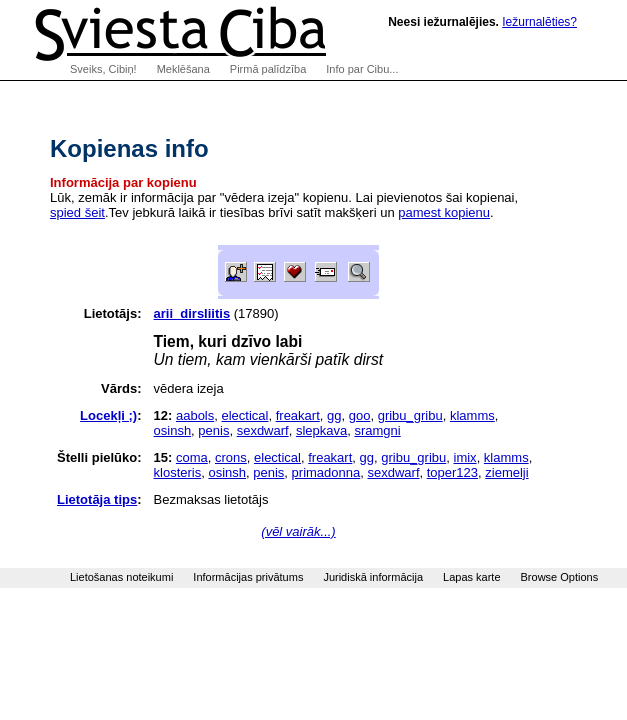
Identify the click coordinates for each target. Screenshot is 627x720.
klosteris (178, 472)
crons (231, 457)
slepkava (321, 430)
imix (465, 457)
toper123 (452, 472)
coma (192, 457)
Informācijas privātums (248, 577)
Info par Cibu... (362, 69)
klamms (472, 415)
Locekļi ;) (108, 415)
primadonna (326, 472)
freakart (298, 415)
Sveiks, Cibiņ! (103, 69)
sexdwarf (263, 430)
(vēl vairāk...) (298, 531)
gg (334, 415)
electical (245, 415)
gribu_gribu (410, 415)
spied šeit (77, 212)
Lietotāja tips (97, 499)
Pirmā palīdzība (268, 69)
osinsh (173, 430)
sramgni (377, 430)
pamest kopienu (444, 212)
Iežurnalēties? (539, 22)
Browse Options (560, 577)
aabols (195, 415)
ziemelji (506, 472)
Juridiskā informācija (373, 577)
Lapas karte (471, 577)
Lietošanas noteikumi (121, 577)
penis (213, 430)
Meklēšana (183, 69)
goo (360, 415)
